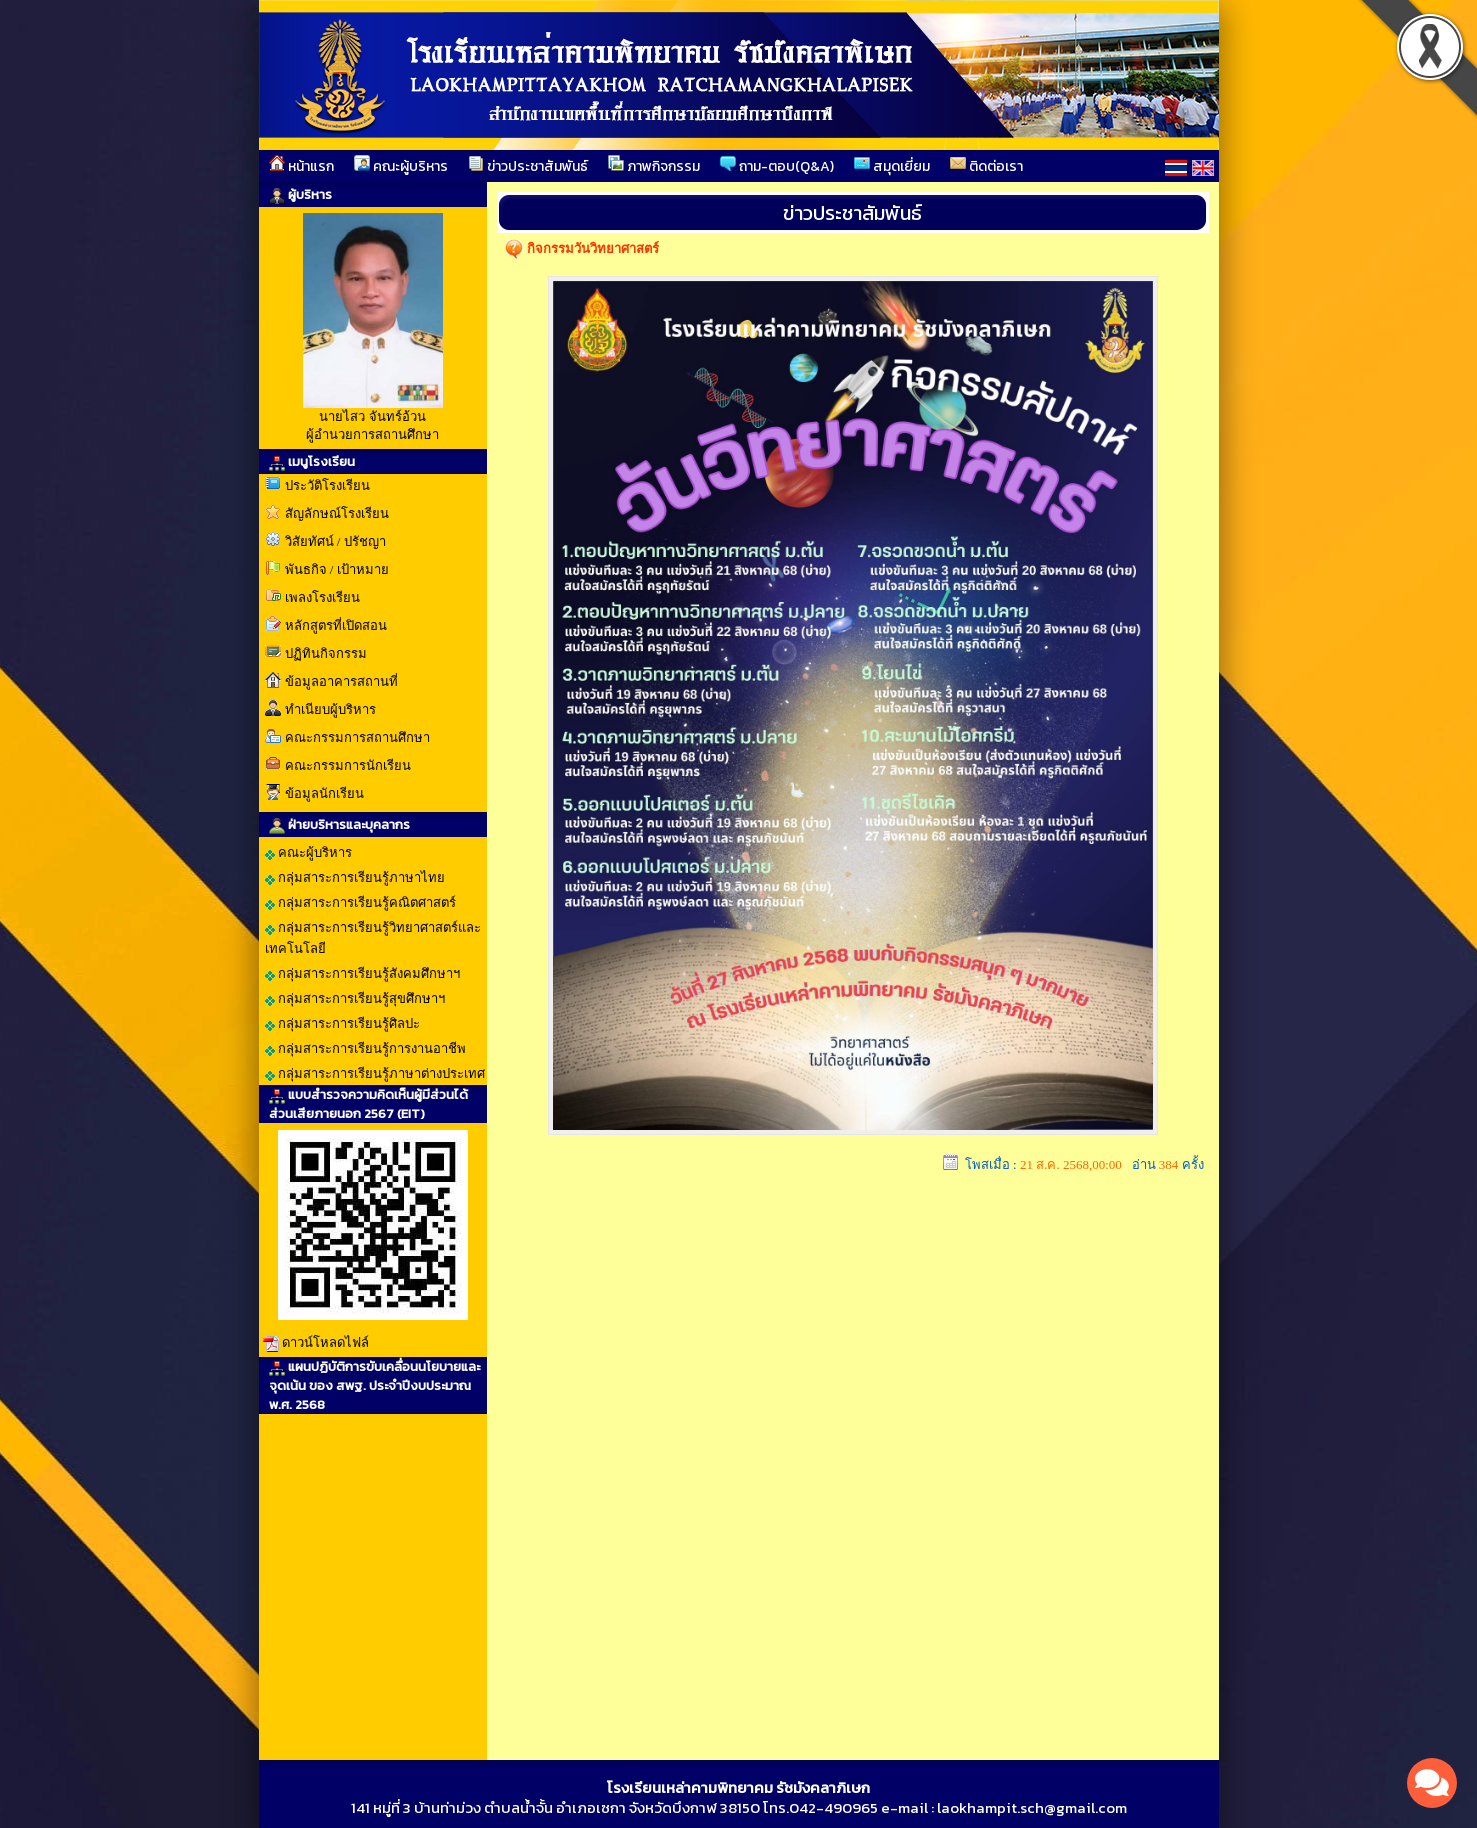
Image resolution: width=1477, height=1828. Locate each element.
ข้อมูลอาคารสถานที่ (341, 681)
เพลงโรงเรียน (322, 597)
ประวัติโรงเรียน (327, 485)
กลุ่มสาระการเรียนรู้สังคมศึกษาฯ (362, 974)
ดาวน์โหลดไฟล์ (325, 1342)
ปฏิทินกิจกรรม (326, 653)
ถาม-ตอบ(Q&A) (777, 166)
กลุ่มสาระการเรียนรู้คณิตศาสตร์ (360, 903)
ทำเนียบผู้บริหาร (330, 709)
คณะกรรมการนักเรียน (348, 765)
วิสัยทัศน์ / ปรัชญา (335, 541)
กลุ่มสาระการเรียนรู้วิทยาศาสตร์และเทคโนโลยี (373, 938)
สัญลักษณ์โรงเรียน (337, 513)
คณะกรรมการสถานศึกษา (357, 737)
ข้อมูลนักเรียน (324, 793)
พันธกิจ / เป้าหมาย (337, 569)
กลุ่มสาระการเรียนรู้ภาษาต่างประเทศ (375, 1074)
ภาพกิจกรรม (654, 166)
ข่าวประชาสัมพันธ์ (528, 166)
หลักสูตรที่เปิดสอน (336, 625)
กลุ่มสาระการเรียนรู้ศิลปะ (342, 1024)
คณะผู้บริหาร (401, 166)
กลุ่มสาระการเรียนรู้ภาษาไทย (355, 878)
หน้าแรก (301, 166)
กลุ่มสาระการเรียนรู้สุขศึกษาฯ (355, 999)
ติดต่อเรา (986, 166)
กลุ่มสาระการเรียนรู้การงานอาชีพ (365, 1049)
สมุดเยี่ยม (892, 166)
